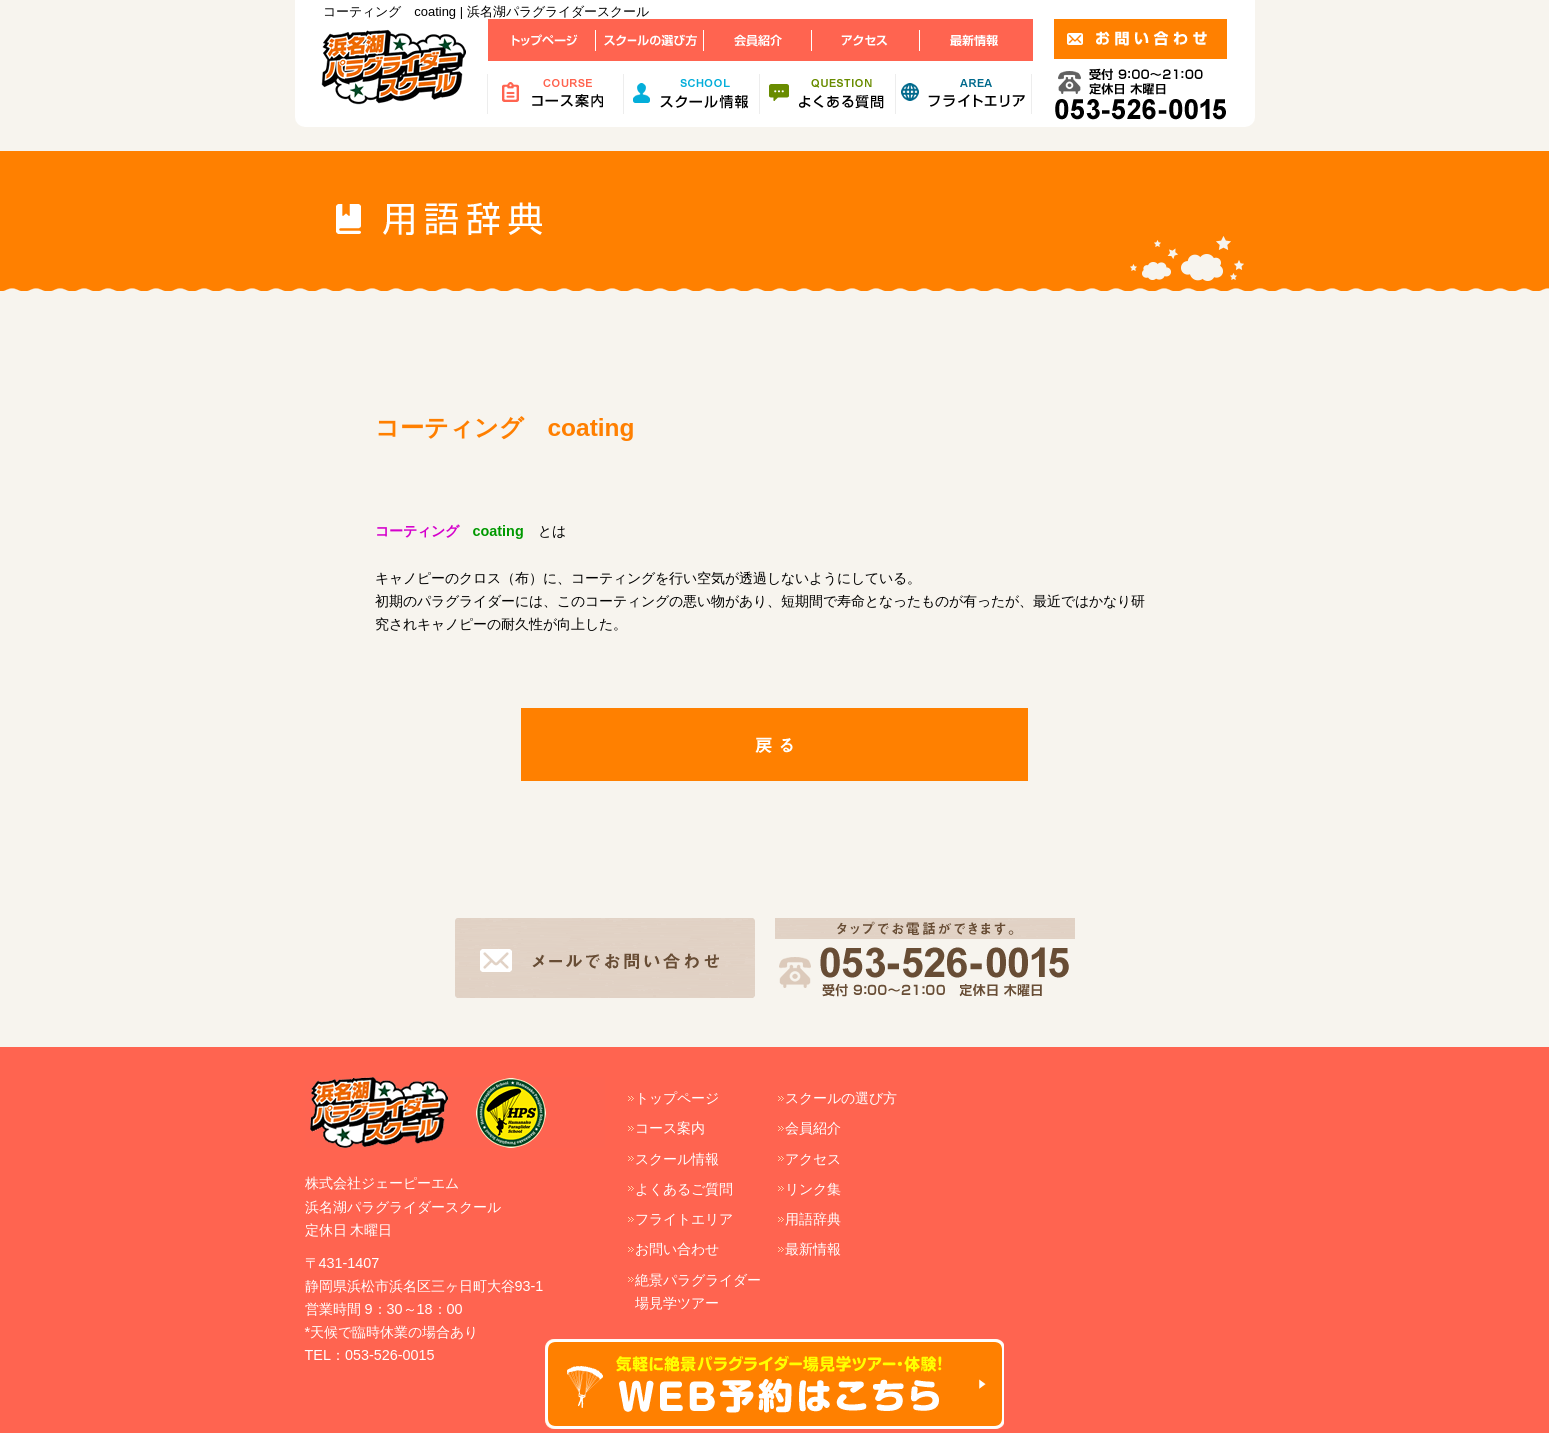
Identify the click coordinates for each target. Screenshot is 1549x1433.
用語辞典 (813, 1219)
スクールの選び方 (841, 1098)
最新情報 (813, 1249)
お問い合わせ (677, 1249)
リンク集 (813, 1189)
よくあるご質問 (684, 1189)
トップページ (677, 1098)
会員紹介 (813, 1128)
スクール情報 (677, 1159)
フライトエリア (684, 1219)
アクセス (813, 1159)
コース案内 (670, 1128)
